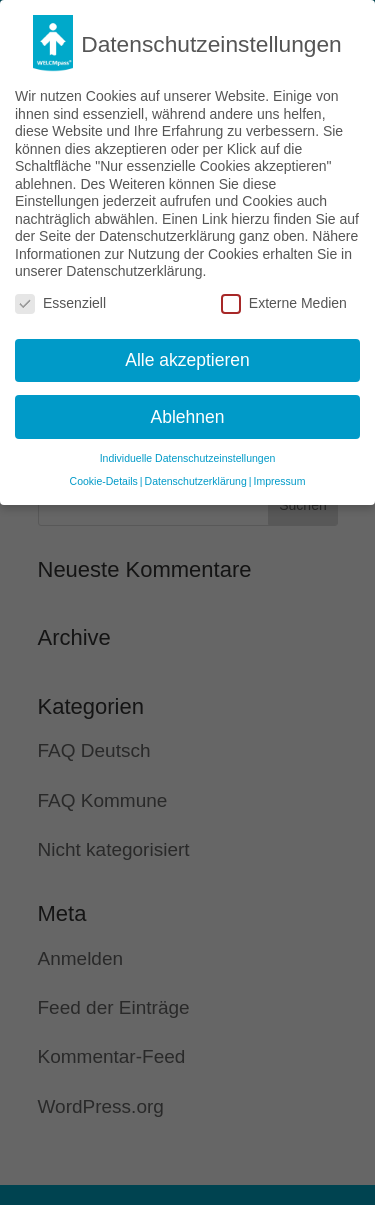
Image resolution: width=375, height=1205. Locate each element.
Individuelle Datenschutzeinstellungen (188, 456)
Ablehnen (188, 415)
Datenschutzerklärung (196, 479)
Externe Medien (284, 301)
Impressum (279, 479)
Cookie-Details (104, 479)
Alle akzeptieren (187, 358)
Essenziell (60, 301)
